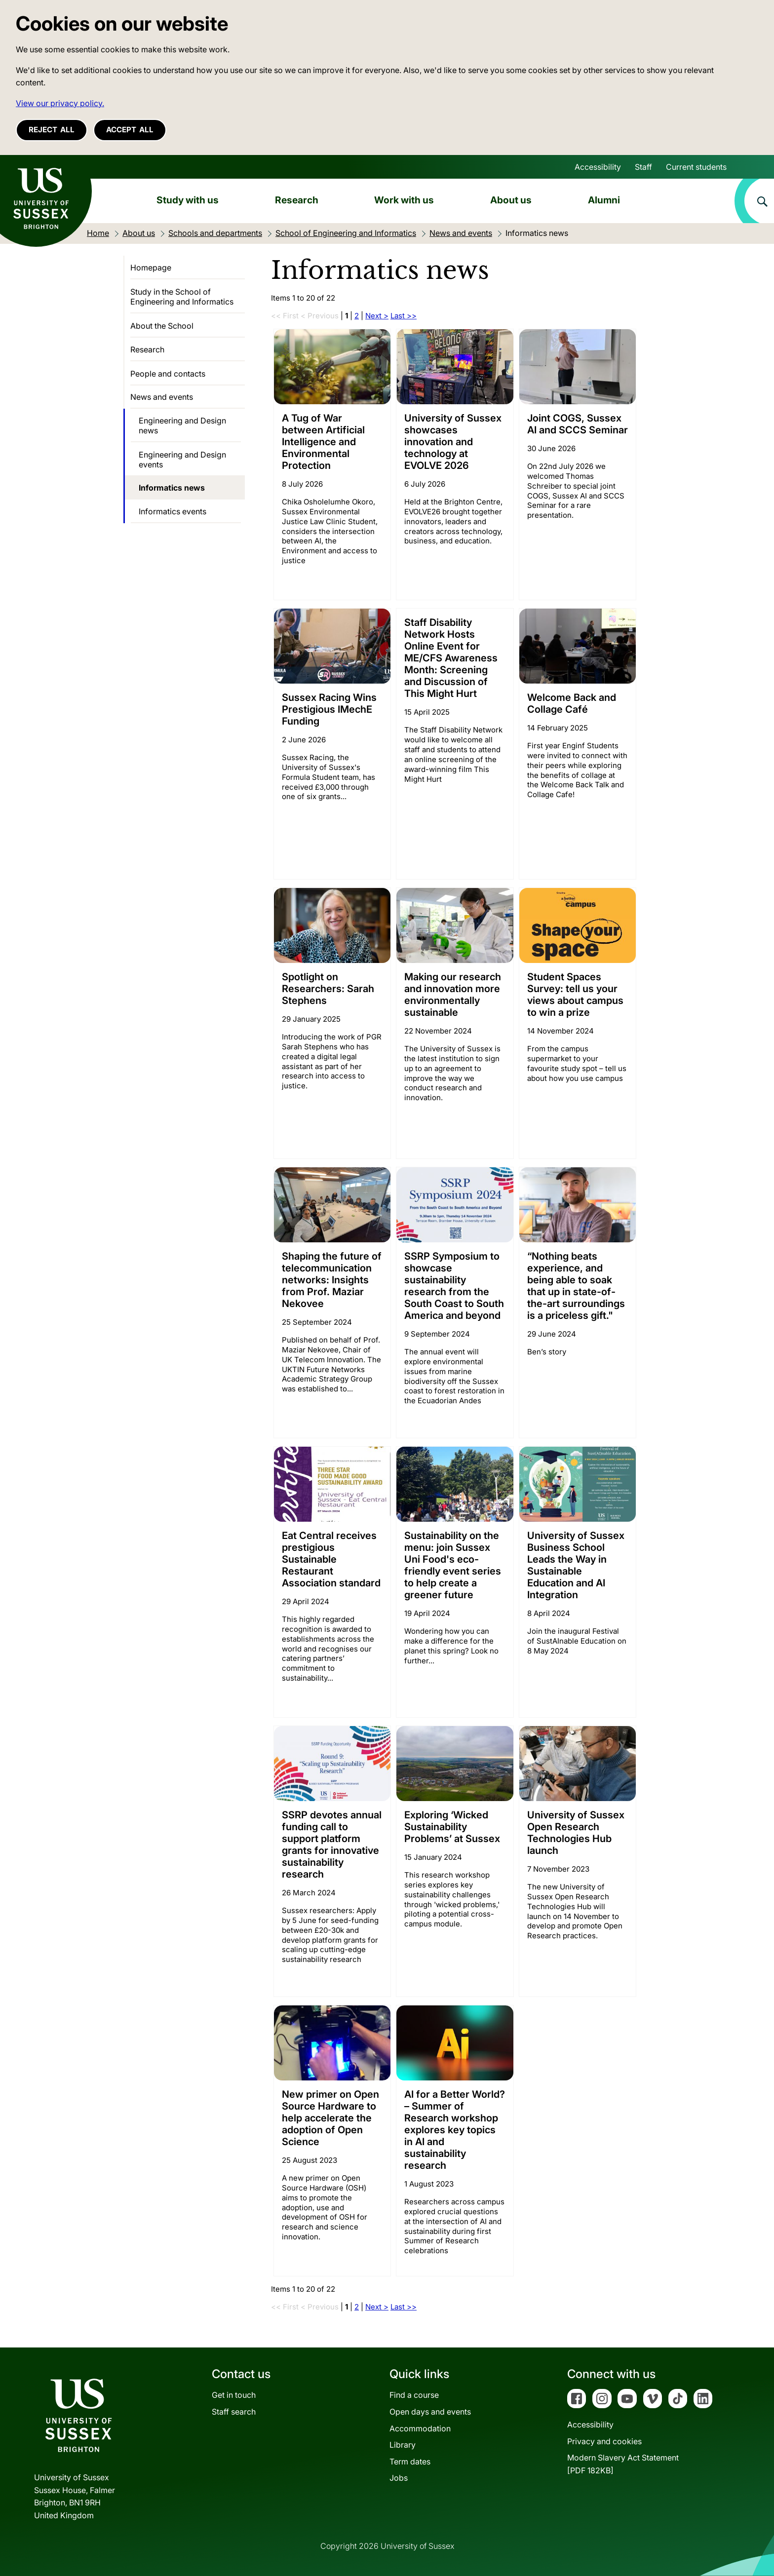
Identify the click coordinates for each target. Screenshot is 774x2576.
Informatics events (172, 511)
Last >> (403, 315)
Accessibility (598, 167)
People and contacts (167, 374)
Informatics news (172, 488)
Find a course (414, 2395)
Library (402, 2445)
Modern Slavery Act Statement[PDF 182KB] (623, 2464)
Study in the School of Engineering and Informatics (181, 297)
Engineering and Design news (182, 425)
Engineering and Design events (182, 459)
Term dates (409, 2461)
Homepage (150, 267)
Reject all (52, 129)
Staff (643, 167)
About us (511, 200)
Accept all (130, 129)
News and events (161, 397)
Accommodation (420, 2428)
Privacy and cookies (604, 2441)
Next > (376, 315)
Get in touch (234, 2395)
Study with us (187, 200)
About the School (162, 326)
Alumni (604, 200)
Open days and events (430, 2412)
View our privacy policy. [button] (60, 103)
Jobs (398, 2478)
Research (296, 200)
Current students (696, 167)
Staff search (234, 2412)
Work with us (404, 200)
